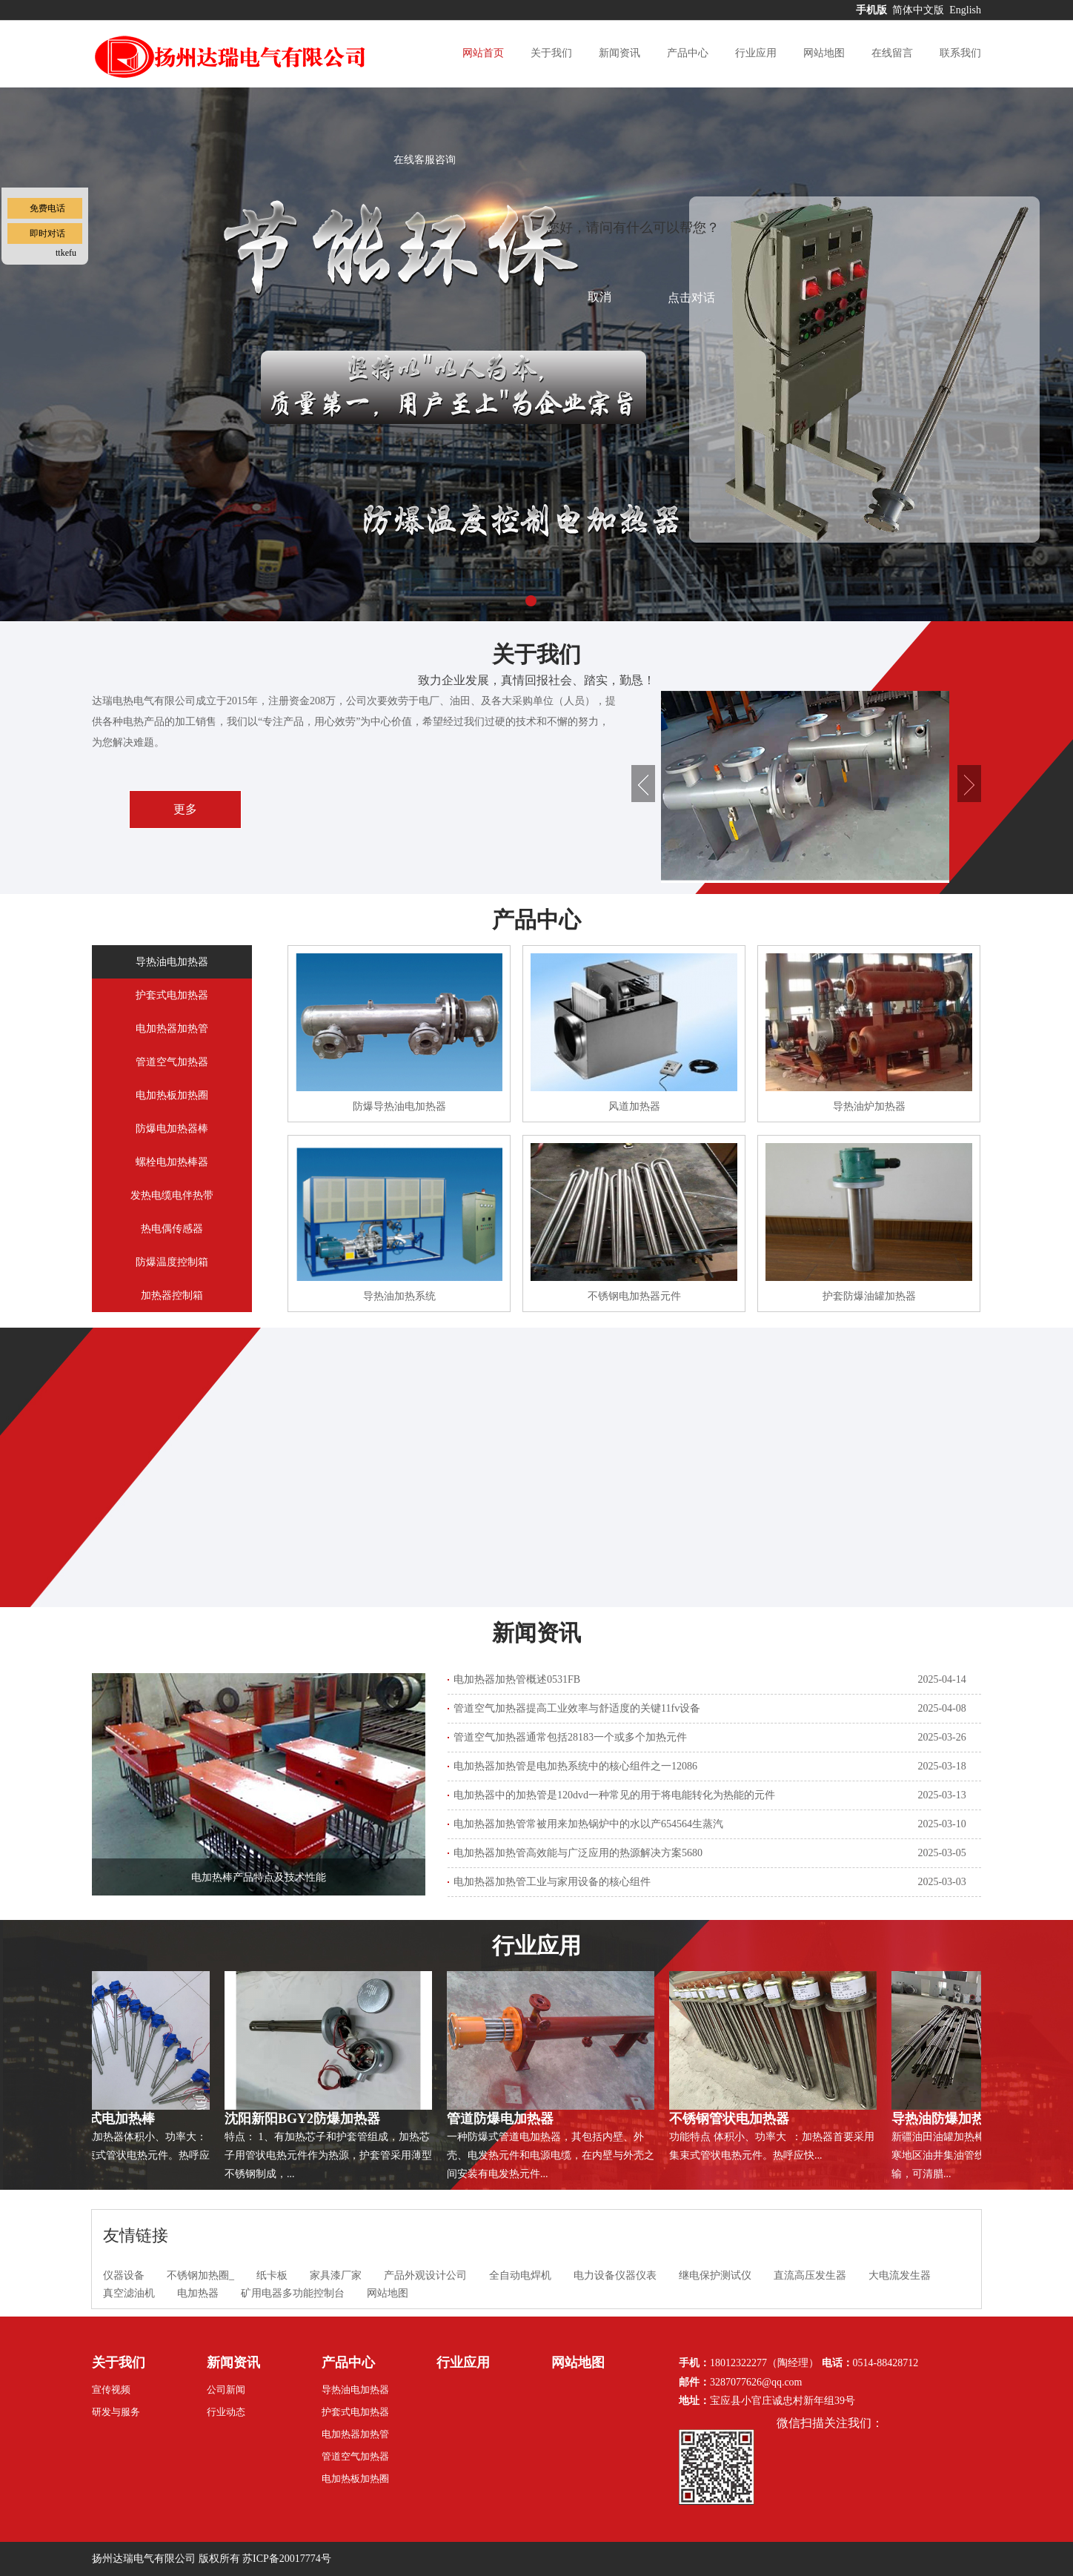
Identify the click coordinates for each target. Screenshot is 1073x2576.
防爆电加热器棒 (172, 1128)
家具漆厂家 (336, 2275)
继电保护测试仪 (715, 2275)
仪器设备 (123, 2275)
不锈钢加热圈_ (200, 2275)
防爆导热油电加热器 (399, 1106)
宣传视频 (111, 2389)
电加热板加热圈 (172, 1095)
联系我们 (960, 53)
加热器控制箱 (172, 1295)
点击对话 (691, 297)
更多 (185, 809)
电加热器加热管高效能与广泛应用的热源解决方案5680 (578, 1852)
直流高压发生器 (810, 2275)
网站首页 (483, 53)
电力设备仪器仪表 (615, 2275)
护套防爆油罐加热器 (869, 1296)
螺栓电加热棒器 (172, 1162)
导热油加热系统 (399, 1296)
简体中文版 (919, 10)
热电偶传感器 (172, 1228)
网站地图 (824, 53)
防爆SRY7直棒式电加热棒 (82, 2118)
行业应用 (756, 53)
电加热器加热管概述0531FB (517, 1679)
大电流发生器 (899, 2275)
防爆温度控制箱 (172, 1262)
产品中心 (687, 53)
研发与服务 (116, 2411)
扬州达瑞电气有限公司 (144, 2558)
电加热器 (198, 2293)
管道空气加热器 (172, 1061)
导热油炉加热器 (869, 1106)
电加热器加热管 (172, 1028)
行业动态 (226, 2411)
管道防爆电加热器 (504, 2118)
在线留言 (892, 53)
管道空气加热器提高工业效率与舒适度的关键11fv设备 (577, 1708)
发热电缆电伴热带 (171, 1195)
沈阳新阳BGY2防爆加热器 (306, 2118)
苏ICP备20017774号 (286, 2558)
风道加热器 (634, 1106)
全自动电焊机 (520, 2275)
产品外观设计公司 (425, 2275)
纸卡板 (272, 2275)
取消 (599, 297)
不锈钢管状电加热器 (733, 2118)
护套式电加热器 (172, 995)
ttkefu (66, 253)
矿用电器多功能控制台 (293, 2293)
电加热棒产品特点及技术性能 (258, 1877)
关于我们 (551, 53)
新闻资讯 (619, 53)
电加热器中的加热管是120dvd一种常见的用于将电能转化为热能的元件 (614, 1795)
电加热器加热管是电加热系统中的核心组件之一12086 (575, 1766)
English (965, 10)
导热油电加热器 (172, 961)
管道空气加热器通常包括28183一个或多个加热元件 (570, 1737)
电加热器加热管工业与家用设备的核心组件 (552, 1881)
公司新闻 (226, 2389)
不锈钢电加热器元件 (634, 1296)
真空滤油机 (129, 2293)
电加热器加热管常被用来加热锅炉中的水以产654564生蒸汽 (588, 1824)
